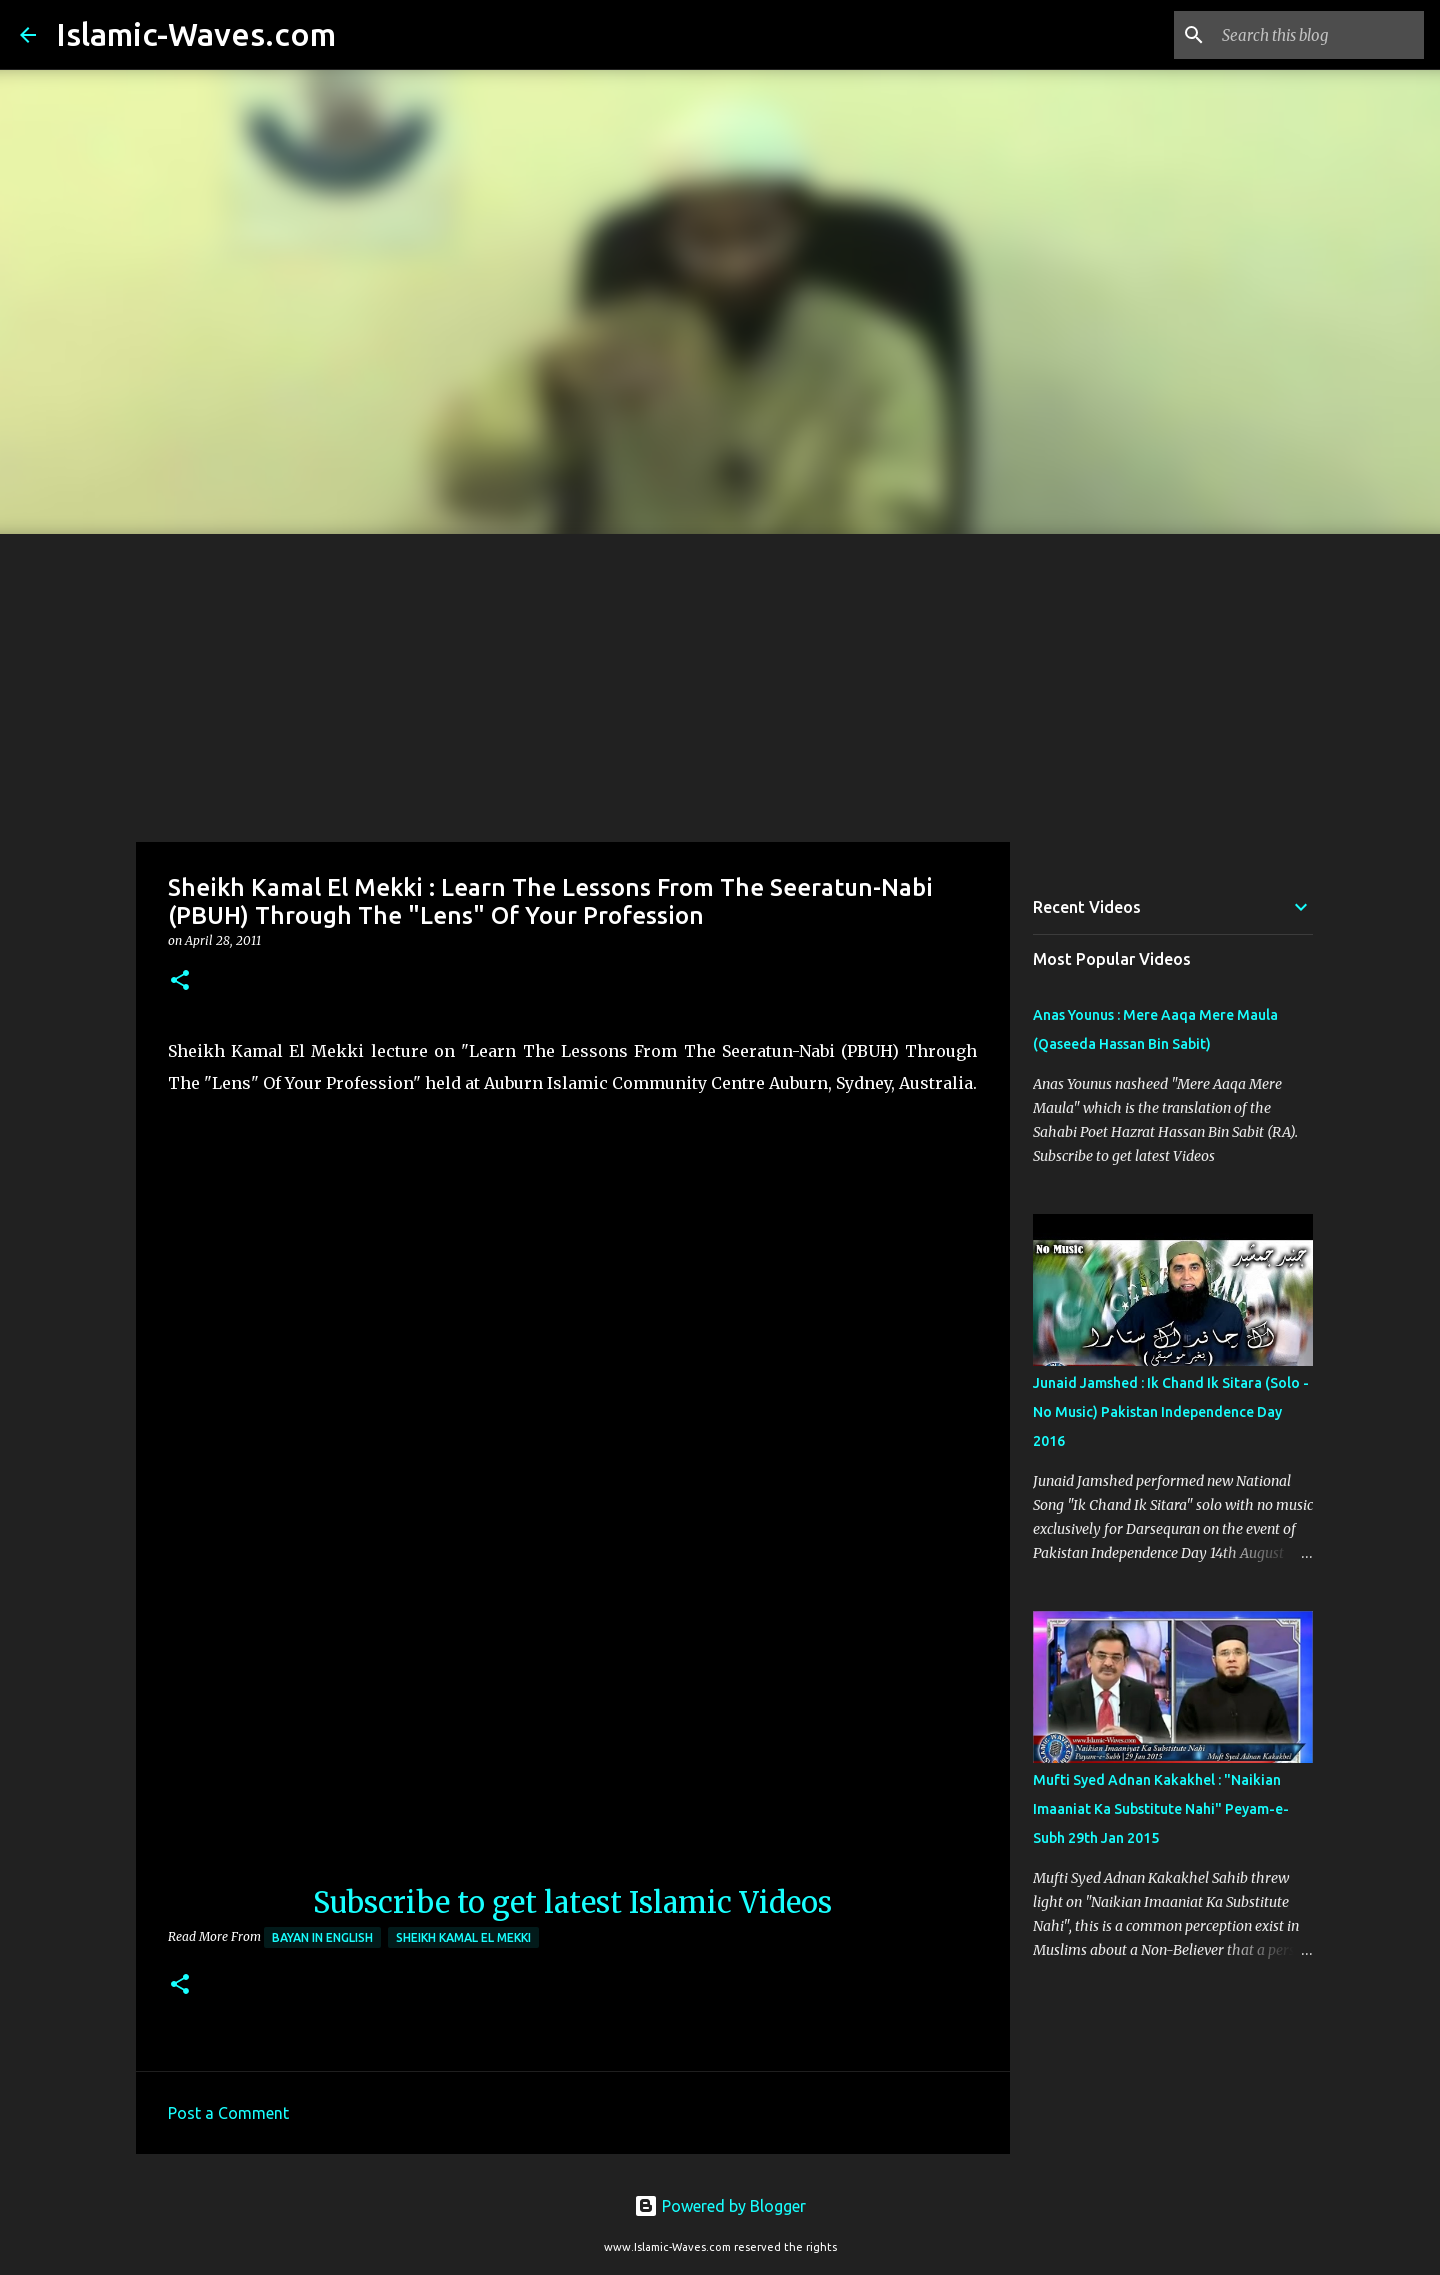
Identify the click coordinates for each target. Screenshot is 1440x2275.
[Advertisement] (720, 684)
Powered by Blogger (720, 2206)
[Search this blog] (1319, 35)
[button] (180, 981)
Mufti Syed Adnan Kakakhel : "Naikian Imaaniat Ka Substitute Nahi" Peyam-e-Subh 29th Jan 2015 (1161, 1809)
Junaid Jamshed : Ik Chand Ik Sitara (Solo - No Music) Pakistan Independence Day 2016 (1171, 1412)
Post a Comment (228, 2113)
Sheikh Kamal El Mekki (463, 1937)
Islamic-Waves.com (196, 34)
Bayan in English (322, 1937)
